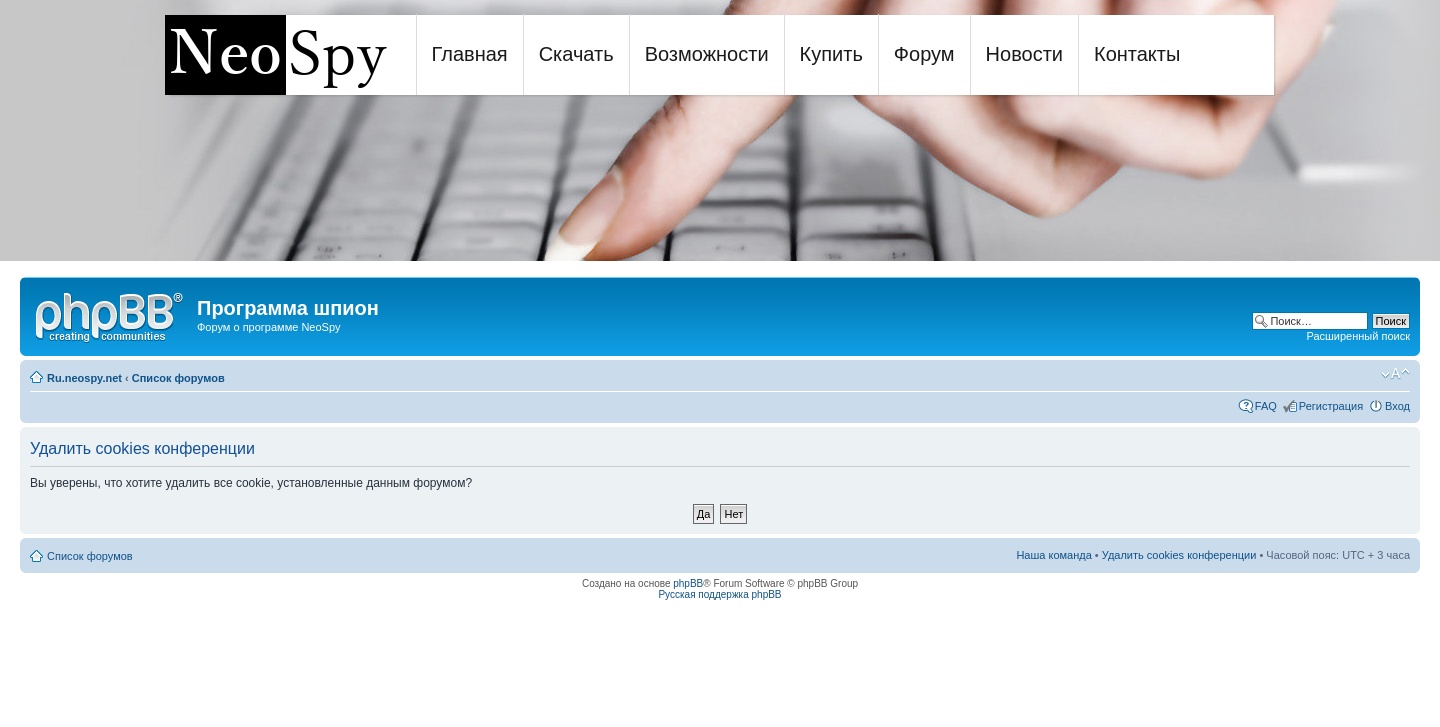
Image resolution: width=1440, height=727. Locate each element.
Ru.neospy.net (84, 378)
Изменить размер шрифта (1395, 374)
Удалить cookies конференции (1179, 555)
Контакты (1137, 54)
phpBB (688, 583)
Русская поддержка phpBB (719, 594)
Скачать (576, 54)
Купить (831, 54)
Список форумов (178, 378)
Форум (924, 54)
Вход (1397, 406)
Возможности (707, 54)
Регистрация (1331, 406)
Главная (470, 54)
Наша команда (1053, 555)
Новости (1024, 54)
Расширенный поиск (1358, 336)
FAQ (1266, 406)
